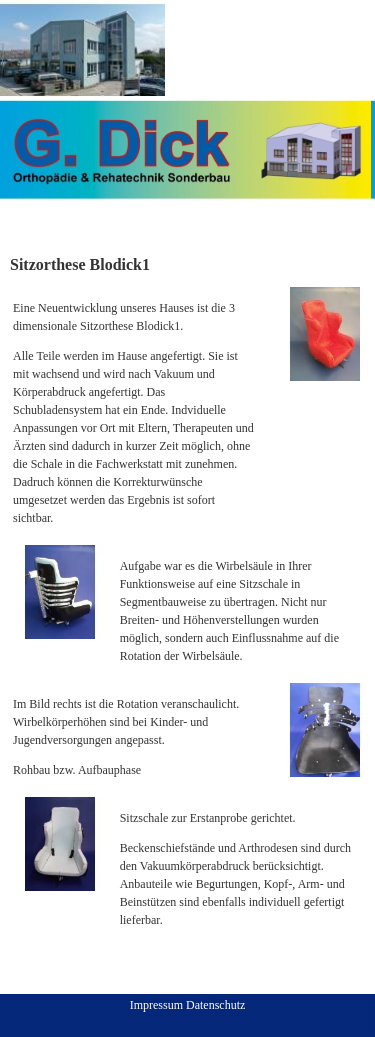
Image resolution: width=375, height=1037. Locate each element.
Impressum (156, 1005)
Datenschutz (215, 1005)
